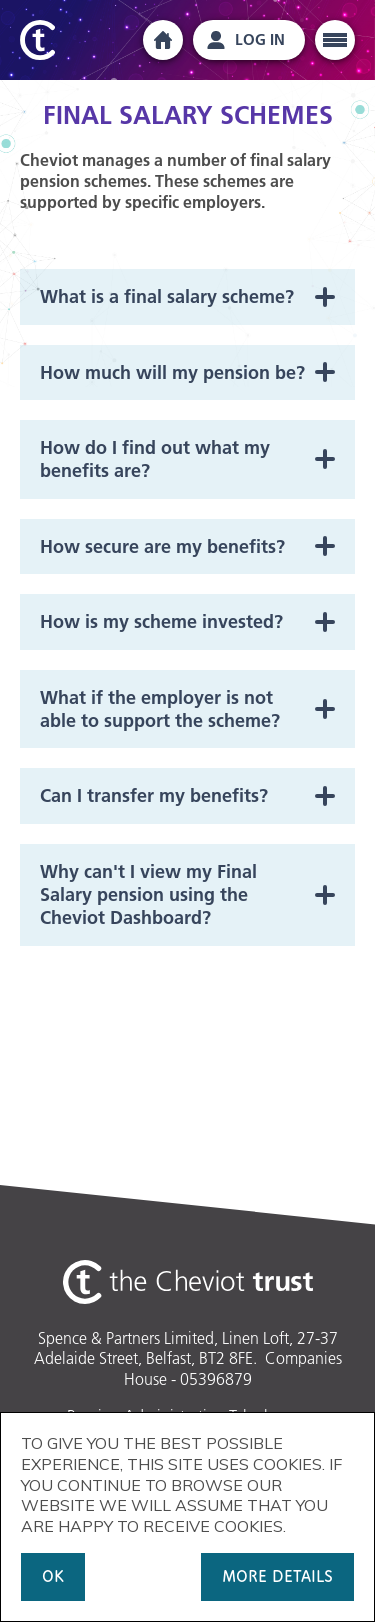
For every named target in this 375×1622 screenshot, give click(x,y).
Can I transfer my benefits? (154, 795)
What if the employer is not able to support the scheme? (160, 709)
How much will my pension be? (172, 372)
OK (53, 1577)
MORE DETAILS (277, 1577)
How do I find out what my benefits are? (155, 459)
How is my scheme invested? (161, 621)
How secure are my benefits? (162, 546)
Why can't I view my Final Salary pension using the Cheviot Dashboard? (148, 895)
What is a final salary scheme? (167, 296)
